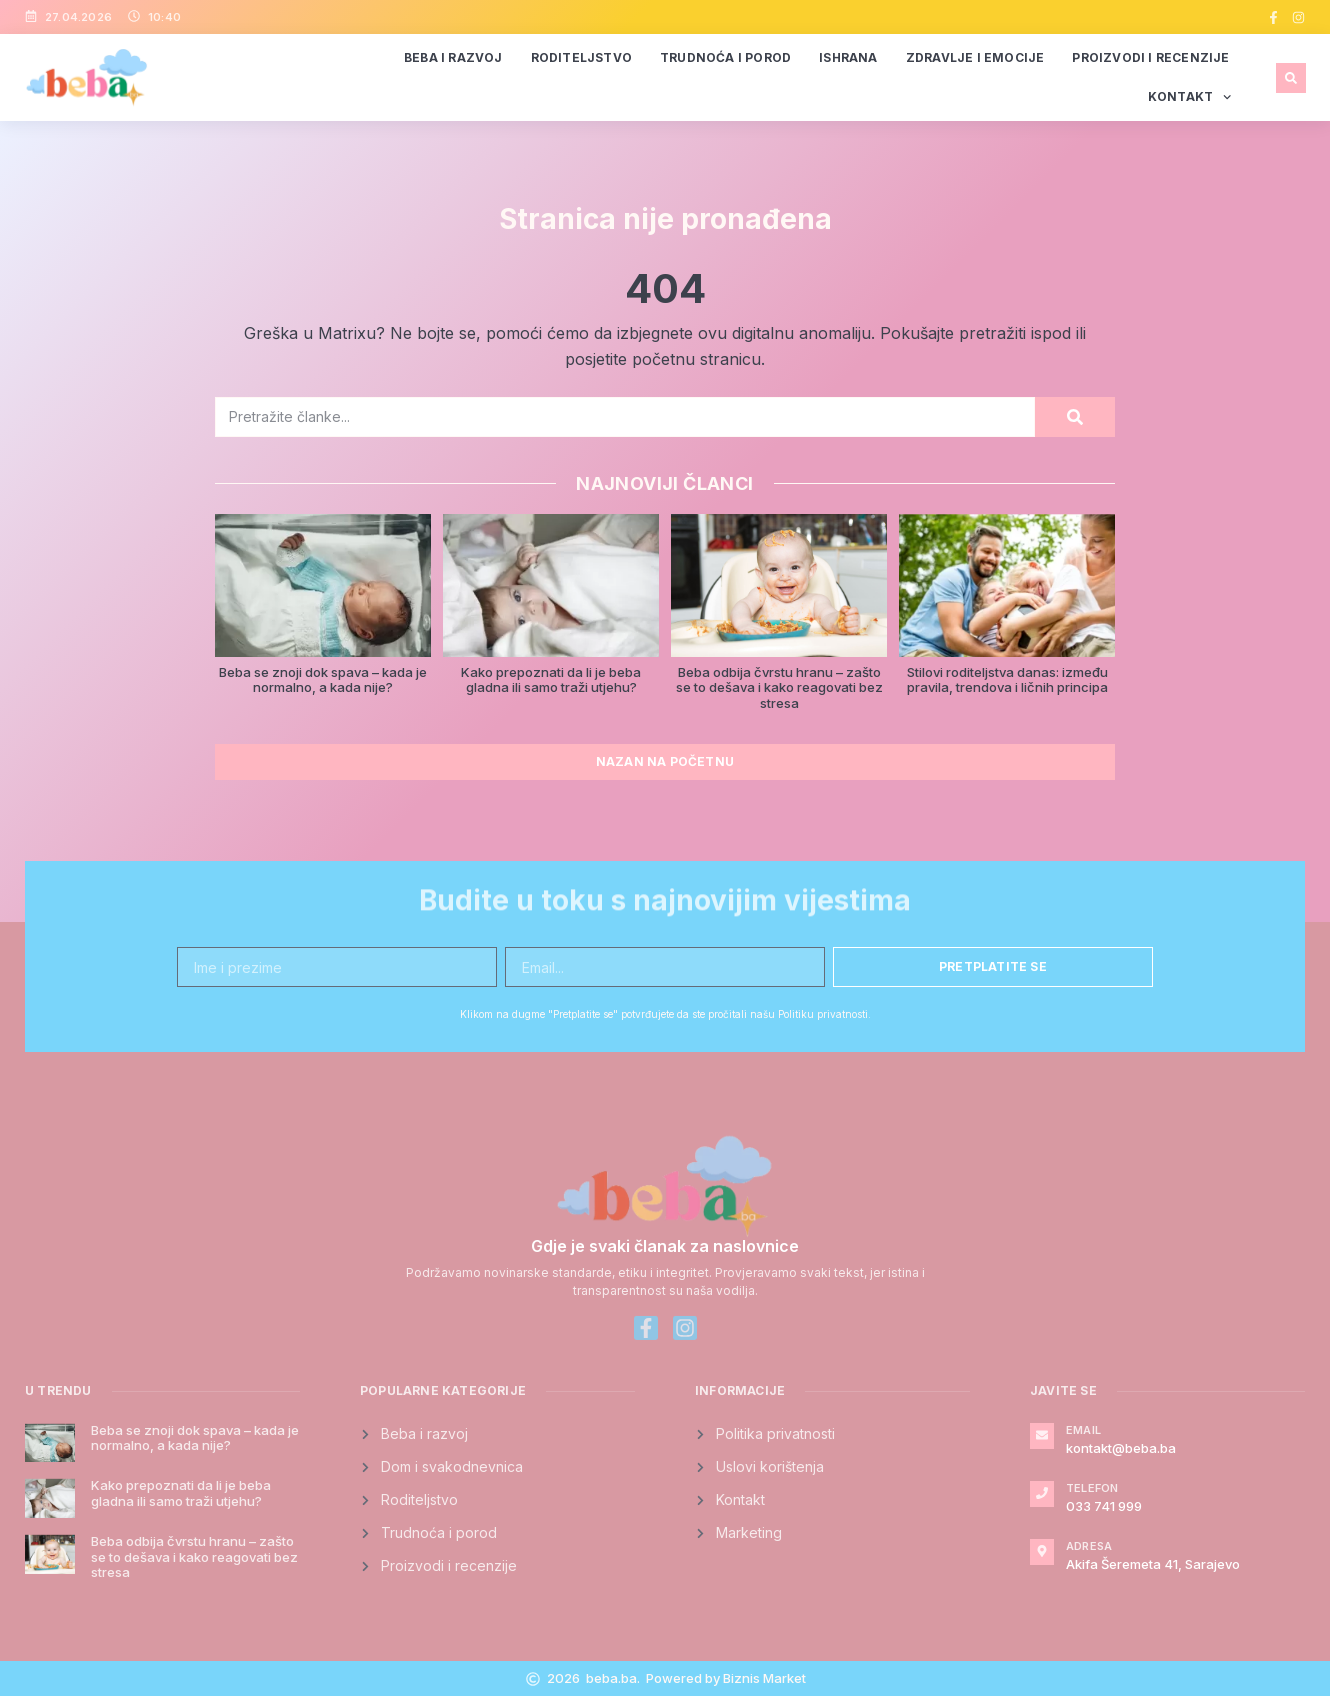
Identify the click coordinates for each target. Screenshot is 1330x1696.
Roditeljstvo (581, 57)
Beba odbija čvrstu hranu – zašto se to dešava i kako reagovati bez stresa (779, 687)
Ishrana (848, 57)
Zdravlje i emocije (975, 57)
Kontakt (1190, 97)
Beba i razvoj (453, 57)
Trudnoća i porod (725, 57)
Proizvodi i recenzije (1150, 57)
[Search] (1075, 417)
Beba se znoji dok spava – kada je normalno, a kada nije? (323, 680)
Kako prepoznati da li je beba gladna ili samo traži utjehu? (551, 680)
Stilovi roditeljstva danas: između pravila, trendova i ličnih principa (1007, 680)
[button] (1291, 78)
